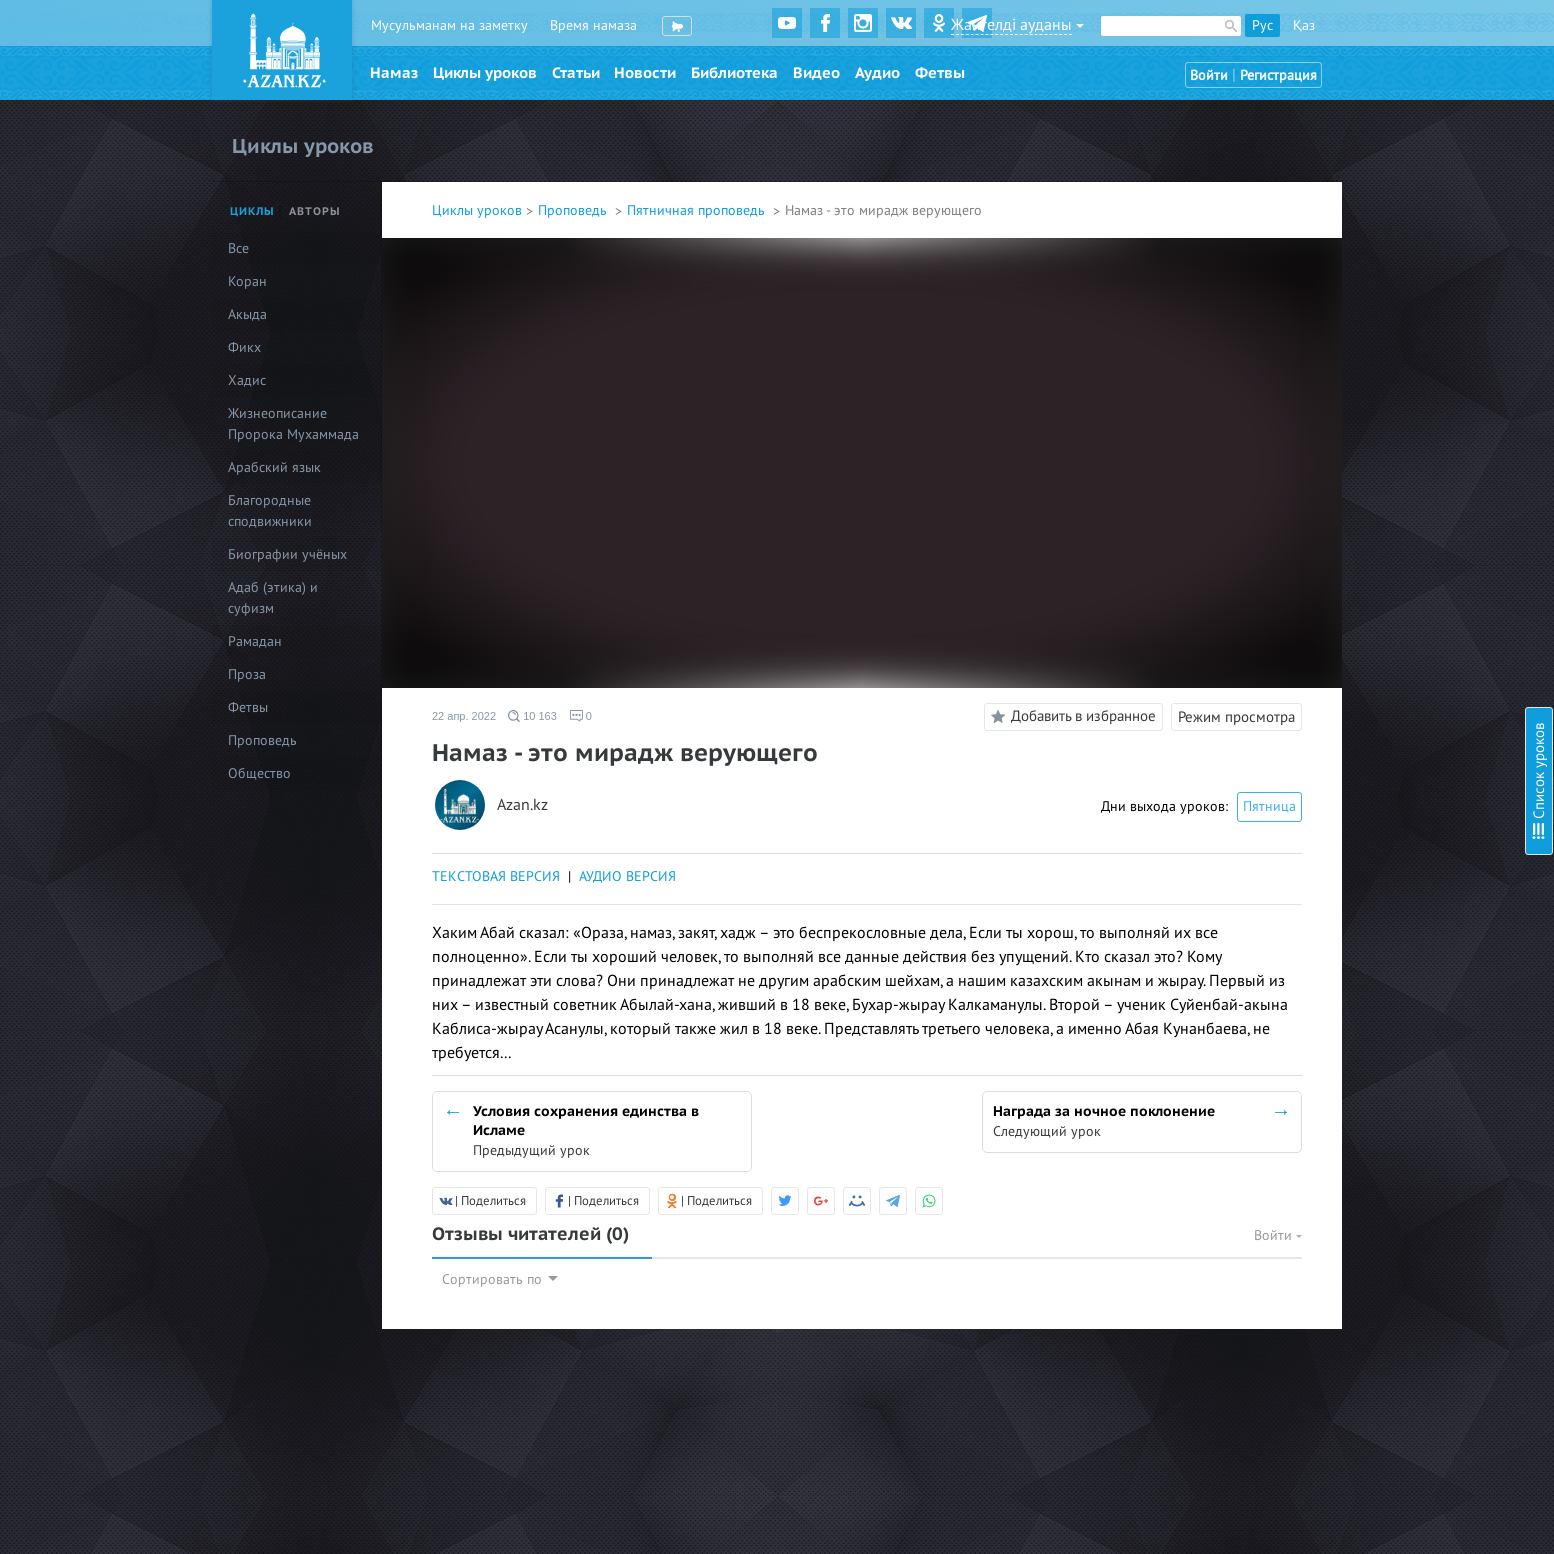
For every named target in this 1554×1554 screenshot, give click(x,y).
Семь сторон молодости (1360, 262)
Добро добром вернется (1362, 181)
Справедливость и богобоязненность (1401, 397)
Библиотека (734, 73)
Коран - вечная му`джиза (1362, 316)
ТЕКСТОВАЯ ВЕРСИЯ (496, 876)
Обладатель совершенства (1367, 370)
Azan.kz (522, 805)
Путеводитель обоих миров (1372, 235)
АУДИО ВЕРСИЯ (627, 876)
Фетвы (940, 73)
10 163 (532, 716)
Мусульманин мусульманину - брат (1394, 553)
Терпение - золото (1341, 343)
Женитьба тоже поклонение (1372, 100)
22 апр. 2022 (464, 716)
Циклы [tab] (252, 211)
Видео (816, 73)
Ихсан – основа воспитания (1371, 580)
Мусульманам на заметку (449, 25)
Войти (1209, 75)
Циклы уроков (485, 73)
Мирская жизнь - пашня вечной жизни (1404, 154)
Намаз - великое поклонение (1374, 499)
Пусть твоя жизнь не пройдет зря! (1391, 526)
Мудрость (1315, 607)
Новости (645, 73)
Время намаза (593, 25)
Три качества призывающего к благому (1406, 289)
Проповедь (574, 210)
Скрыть (1516, 39)
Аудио (877, 73)
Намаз (394, 73)
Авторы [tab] (315, 211)
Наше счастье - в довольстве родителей (1408, 127)
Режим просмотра (1236, 717)
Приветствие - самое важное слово (1393, 682)
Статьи (576, 73)
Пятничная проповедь (698, 210)
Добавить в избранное (1070, 717)
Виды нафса (1322, 208)
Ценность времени (1344, 424)
